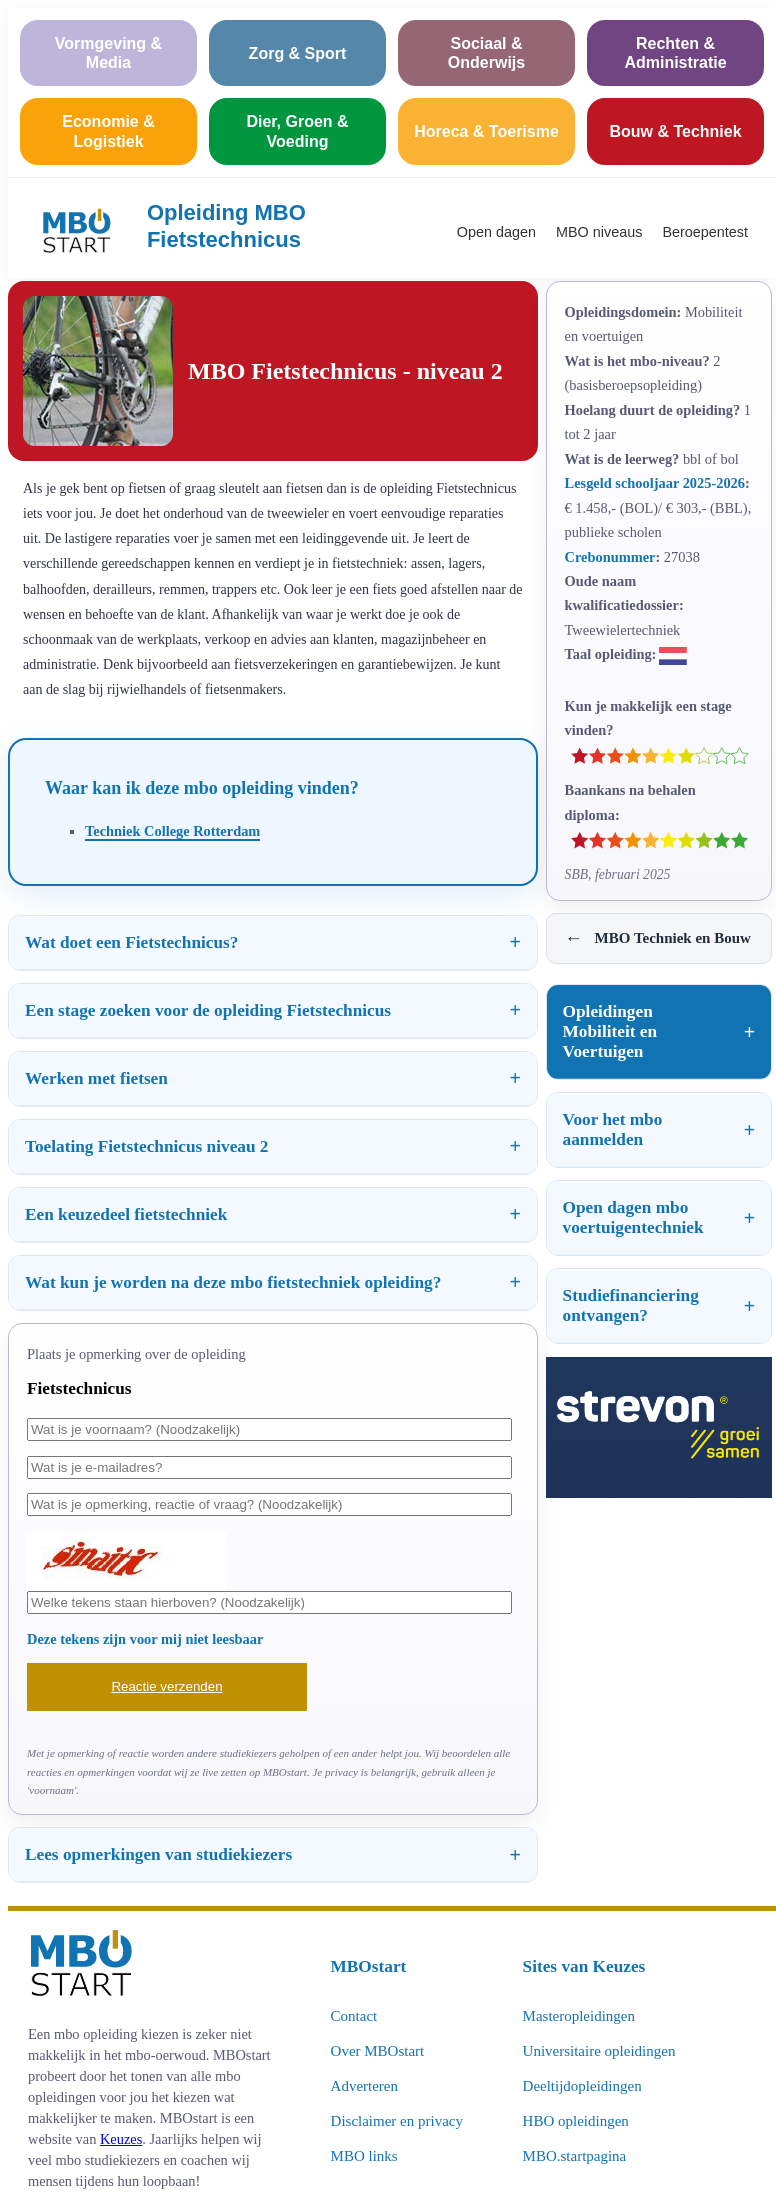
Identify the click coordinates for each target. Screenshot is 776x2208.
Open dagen (496, 232)
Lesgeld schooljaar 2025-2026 (655, 483)
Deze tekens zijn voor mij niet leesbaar (145, 1639)
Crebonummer (610, 557)
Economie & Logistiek (108, 131)
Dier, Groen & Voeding (297, 131)
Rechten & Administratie (675, 53)
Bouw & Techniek (675, 131)
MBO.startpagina (575, 2156)
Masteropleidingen (579, 2016)
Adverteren (364, 2086)
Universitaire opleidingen (599, 2051)
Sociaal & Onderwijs (486, 53)
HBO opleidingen (576, 2121)
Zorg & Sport (298, 53)
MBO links (364, 2156)
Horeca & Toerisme (486, 131)
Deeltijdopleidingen (582, 2086)
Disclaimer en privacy (397, 2121)
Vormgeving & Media (108, 53)
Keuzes (121, 2139)
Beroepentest (705, 232)
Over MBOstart (378, 2051)
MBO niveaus (599, 232)
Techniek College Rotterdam (172, 831)
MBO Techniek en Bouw (658, 938)
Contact (354, 2016)
